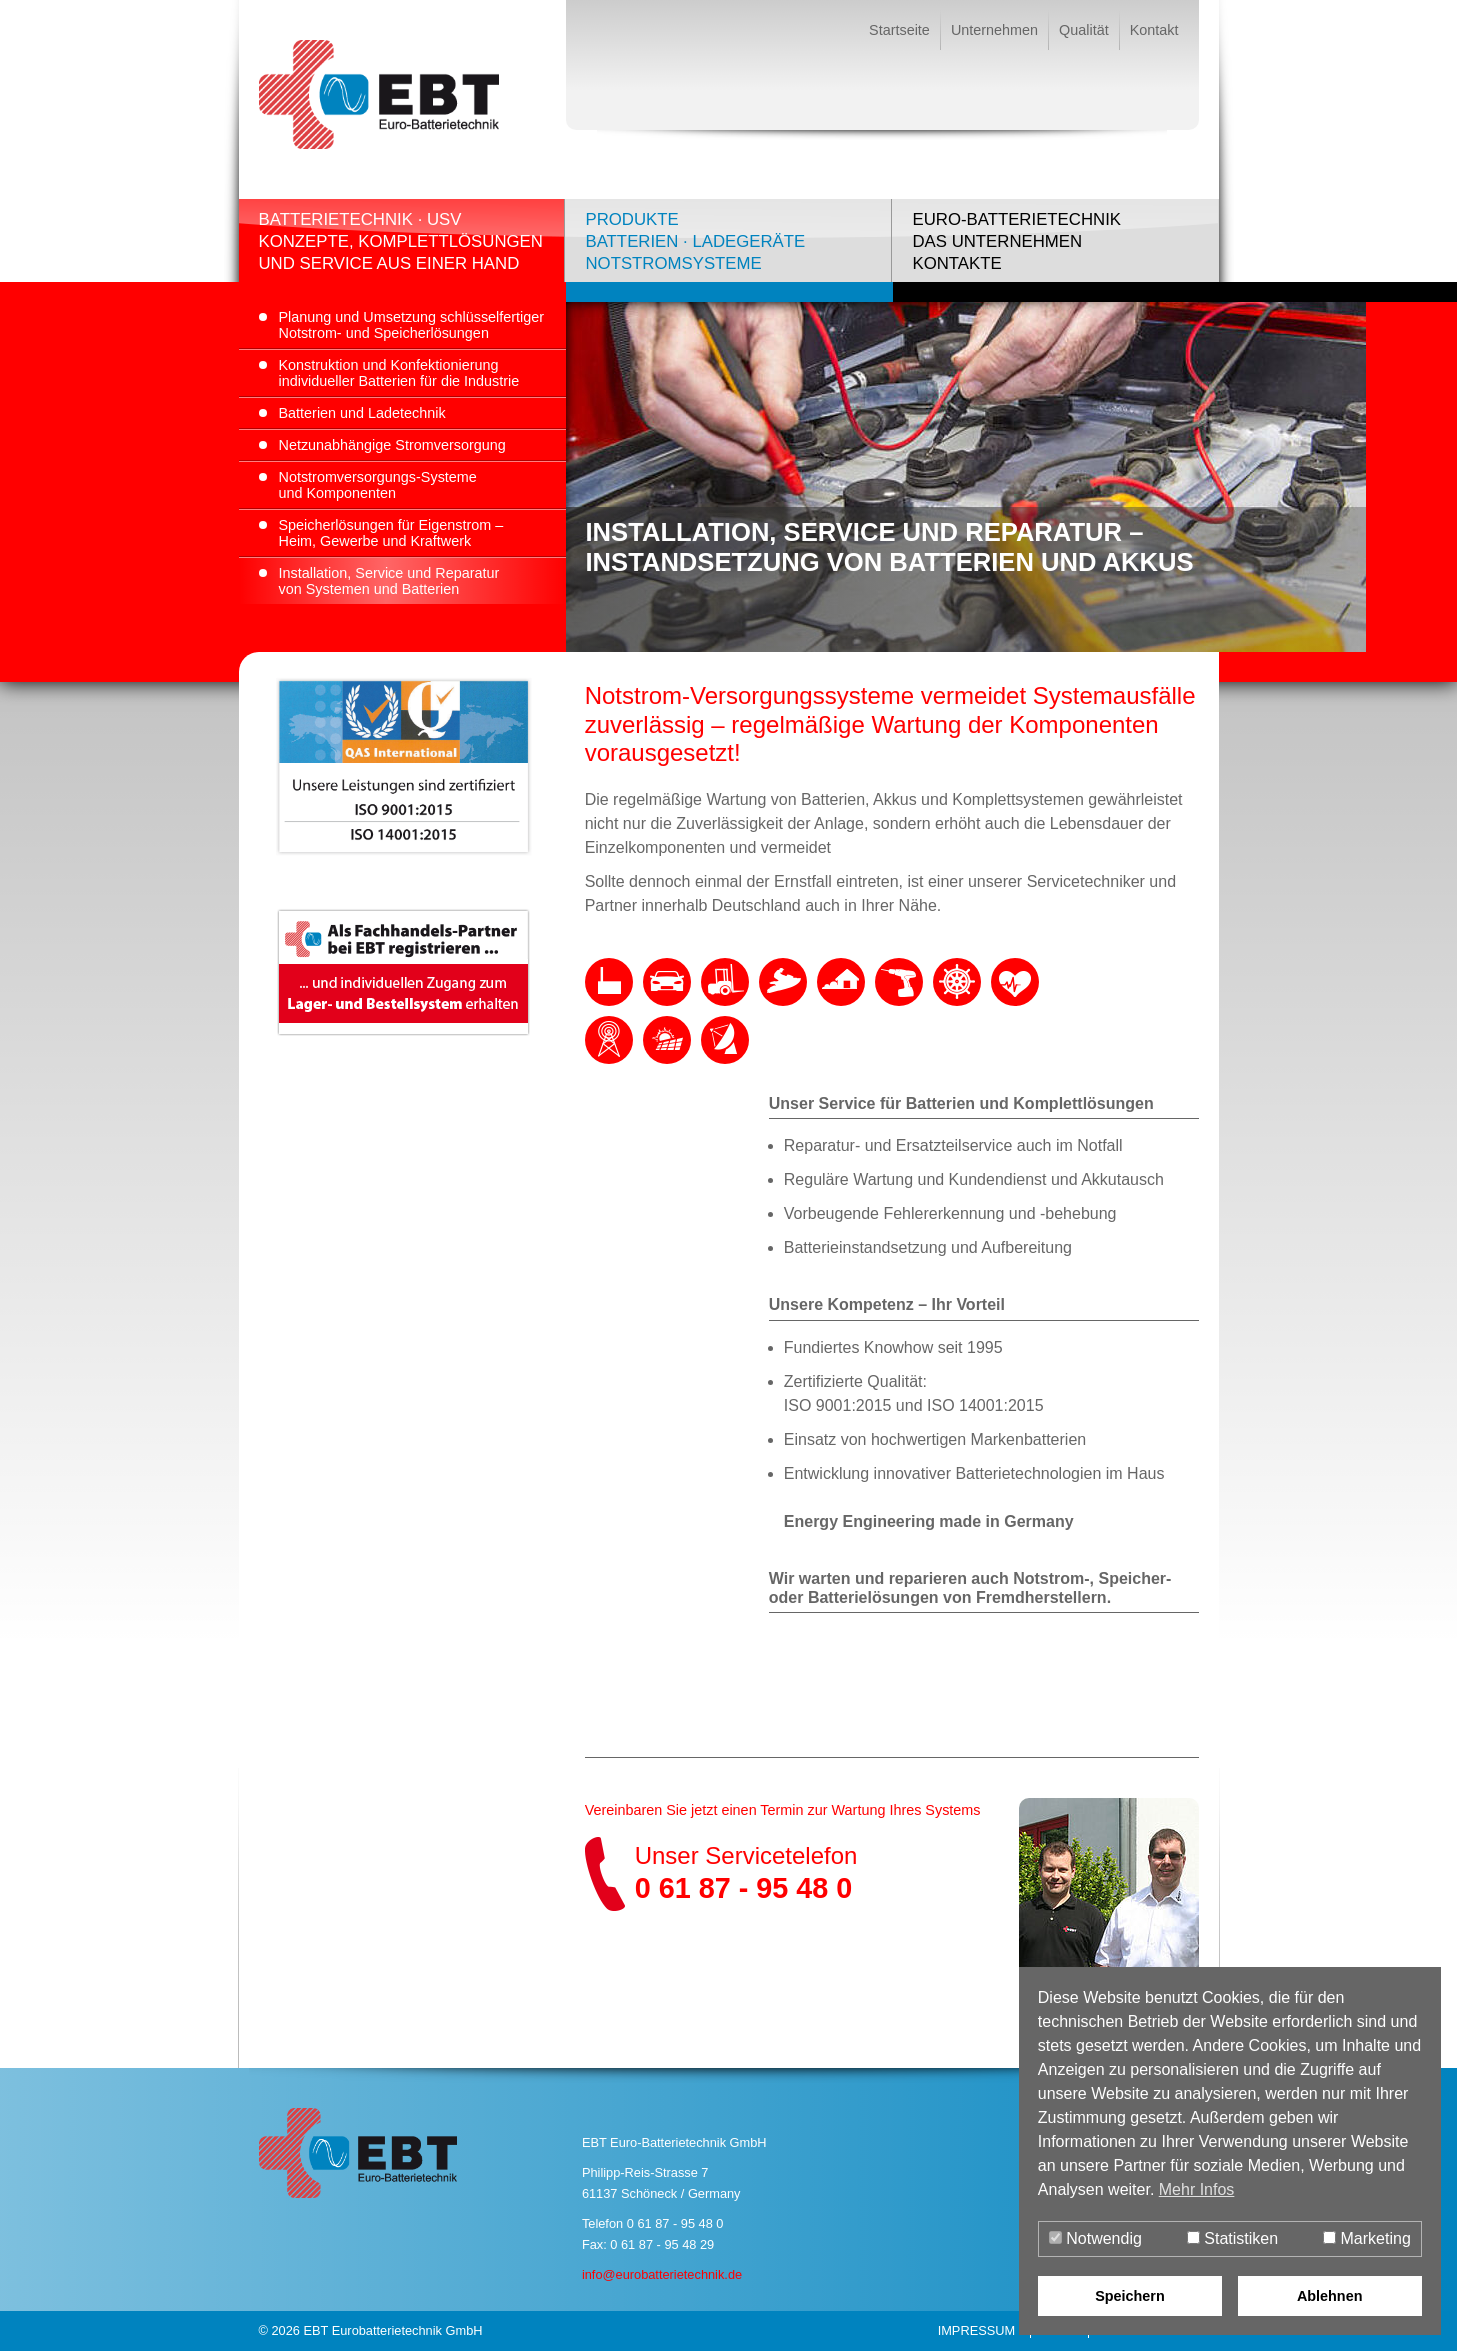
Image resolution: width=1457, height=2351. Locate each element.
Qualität (1084, 30)
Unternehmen (994, 30)
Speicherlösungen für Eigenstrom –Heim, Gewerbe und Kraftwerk (391, 533)
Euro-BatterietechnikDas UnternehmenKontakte (1016, 241)
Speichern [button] (1130, 2296)
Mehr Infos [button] (1197, 2189)
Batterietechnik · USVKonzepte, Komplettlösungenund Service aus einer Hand (401, 241)
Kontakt (1154, 30)
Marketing (1367, 2238)
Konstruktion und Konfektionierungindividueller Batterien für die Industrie (399, 373)
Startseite (899, 30)
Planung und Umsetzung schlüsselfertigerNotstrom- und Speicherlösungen (412, 325)
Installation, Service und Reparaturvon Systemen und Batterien (389, 581)
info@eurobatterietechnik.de (662, 2274)
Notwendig (1095, 2238)
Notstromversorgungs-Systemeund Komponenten (378, 485)
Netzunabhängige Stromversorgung (392, 445)
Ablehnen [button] (1330, 2296)
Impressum (977, 2330)
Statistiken (1232, 2238)
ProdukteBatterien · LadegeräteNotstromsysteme (695, 241)
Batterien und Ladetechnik (362, 413)
